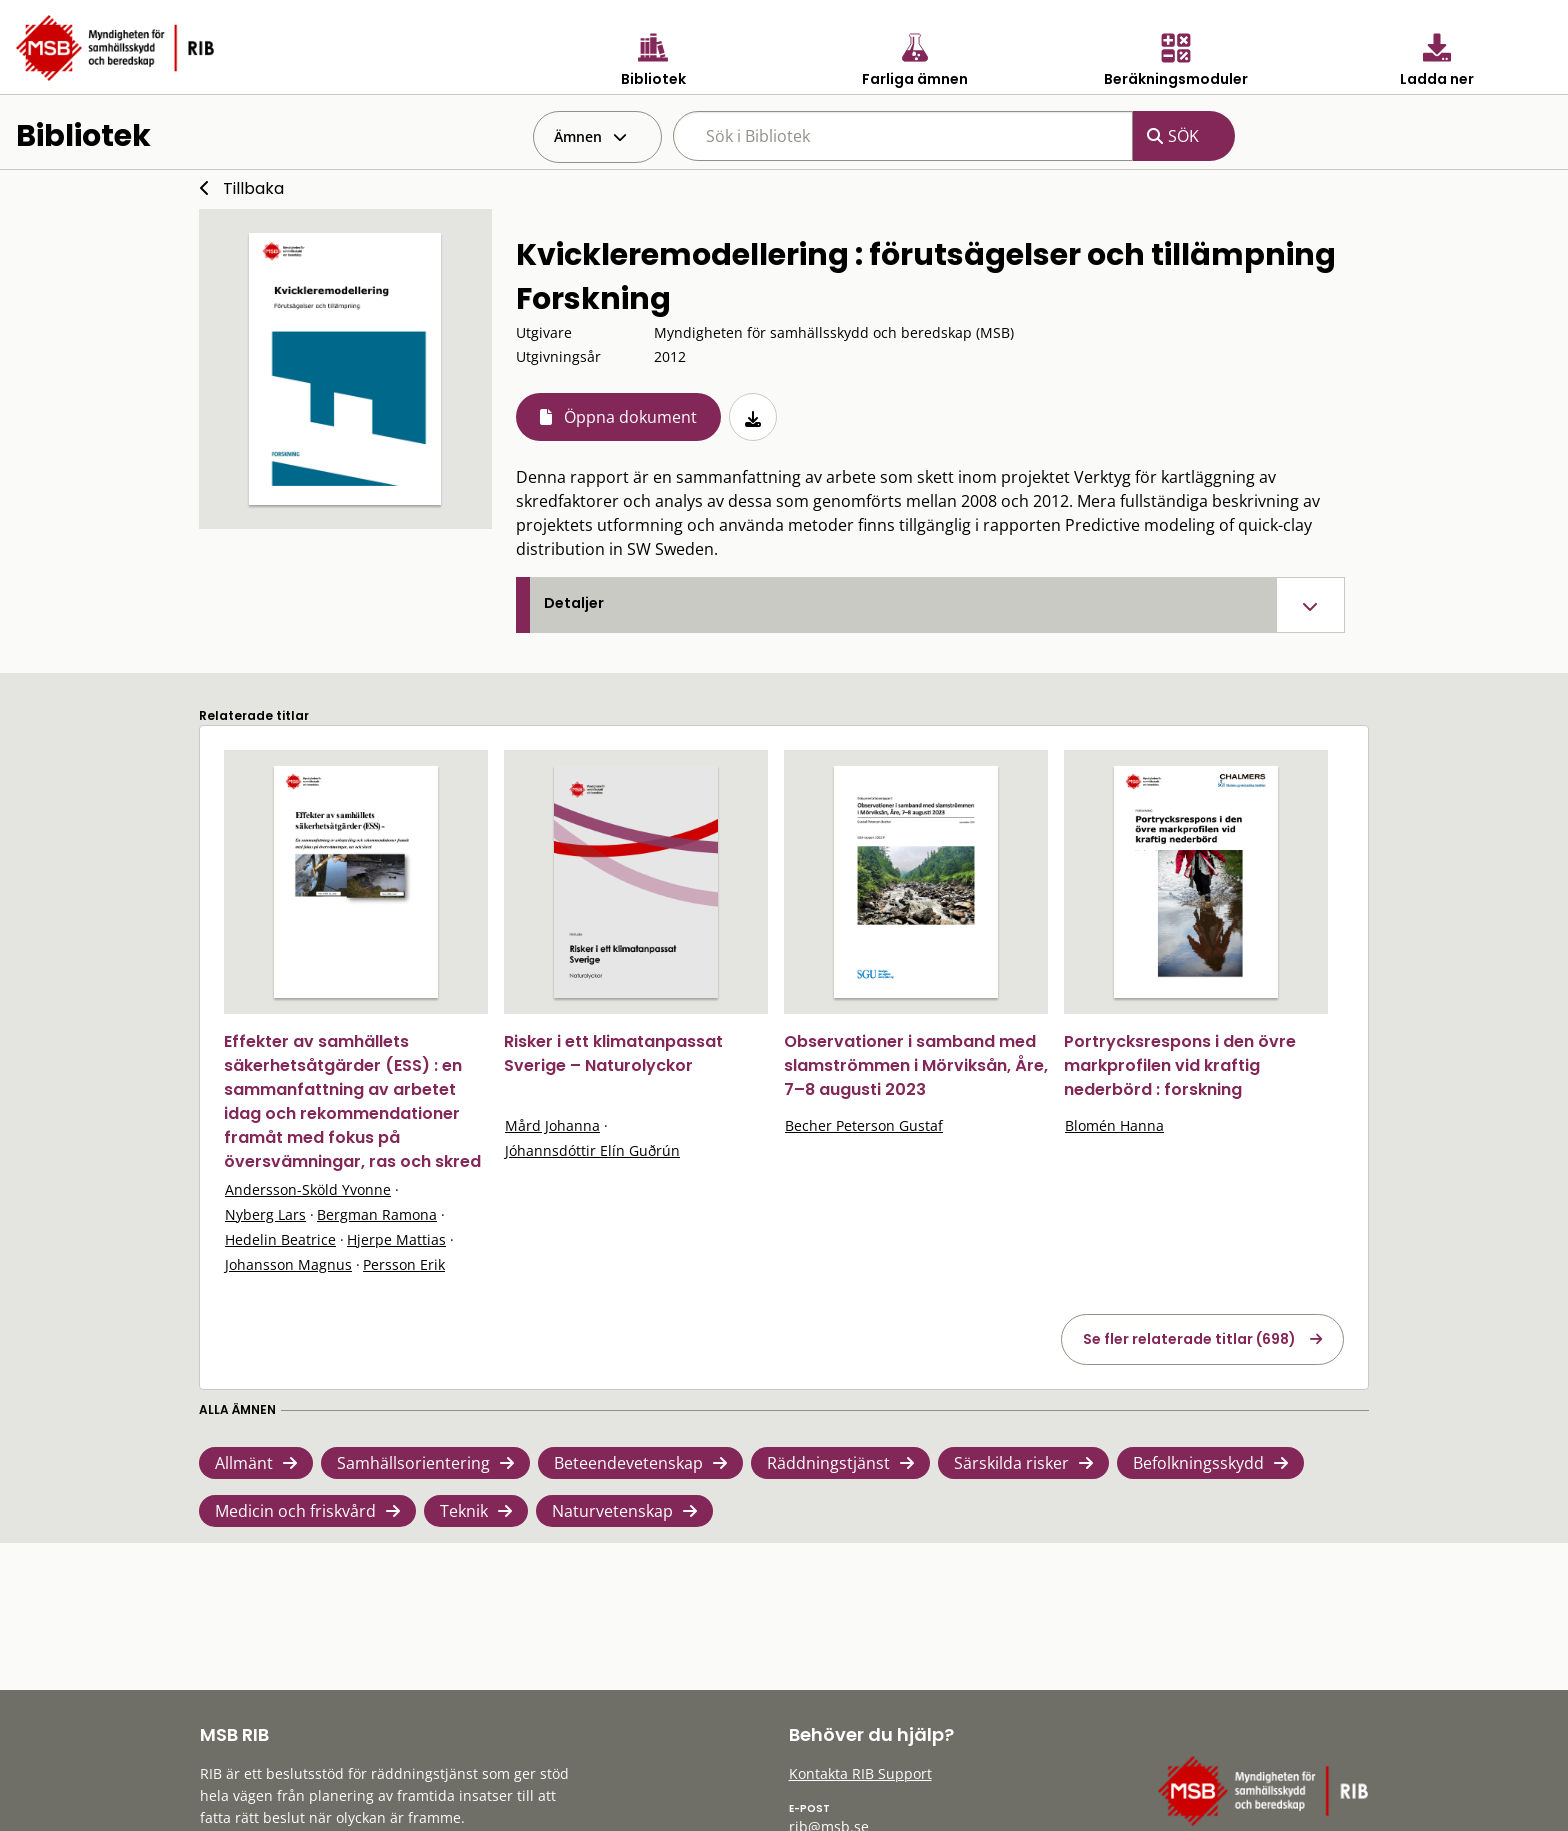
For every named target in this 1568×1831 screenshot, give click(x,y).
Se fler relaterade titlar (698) (1189, 1339)
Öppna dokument (630, 417)
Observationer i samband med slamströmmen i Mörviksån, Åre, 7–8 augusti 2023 (916, 1065)
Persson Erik (404, 1264)
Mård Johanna (552, 1125)
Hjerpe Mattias (396, 1239)
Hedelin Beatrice (280, 1239)
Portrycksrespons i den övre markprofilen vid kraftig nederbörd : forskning (1180, 1065)
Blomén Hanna (1114, 1125)
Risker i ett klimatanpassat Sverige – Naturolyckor (613, 1053)
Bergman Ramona (377, 1214)
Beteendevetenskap (628, 1463)
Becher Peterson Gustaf (864, 1125)
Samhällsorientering (413, 1463)
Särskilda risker (1011, 1463)
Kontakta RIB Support (860, 1773)
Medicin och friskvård (295, 1511)
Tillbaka (253, 188)
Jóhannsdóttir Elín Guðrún (592, 1150)
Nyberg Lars (265, 1214)
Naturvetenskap (612, 1511)
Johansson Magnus (288, 1264)
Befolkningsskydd (1198, 1463)
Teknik (464, 1511)
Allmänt (244, 1463)
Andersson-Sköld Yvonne (308, 1189)
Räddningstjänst (828, 1463)
